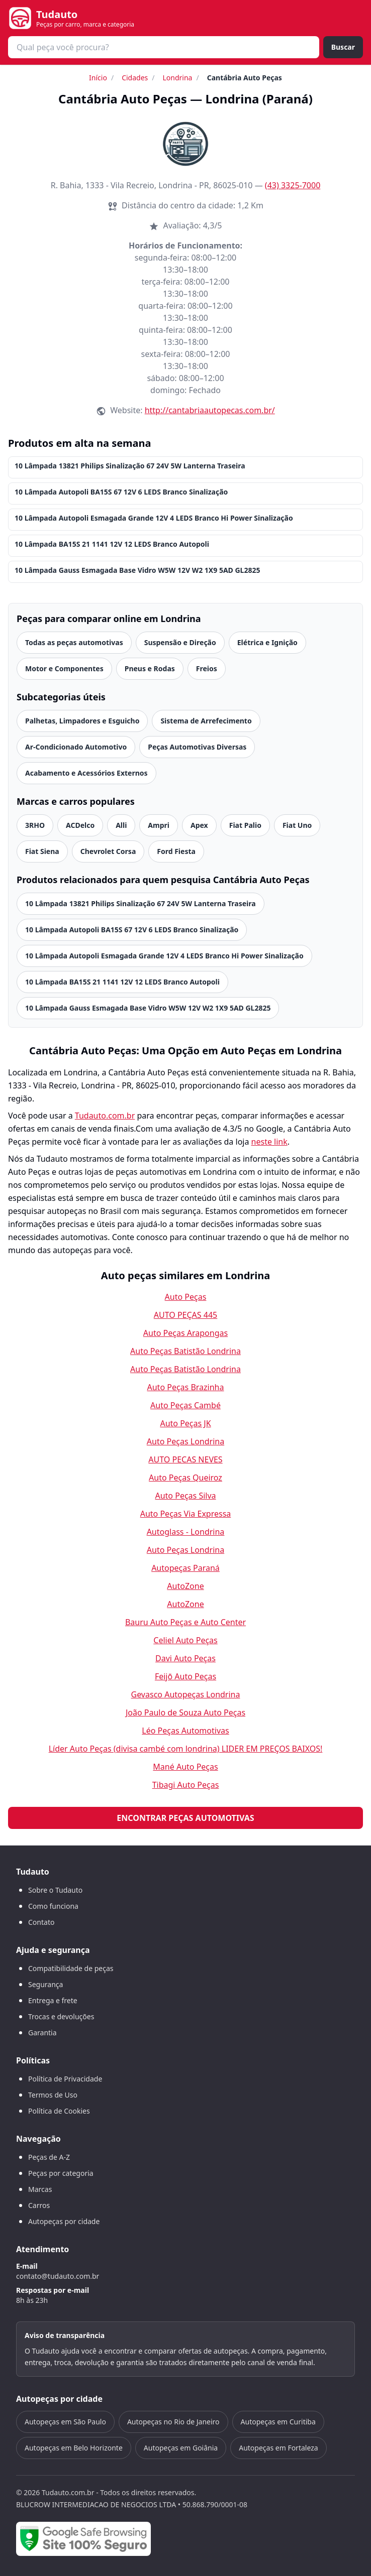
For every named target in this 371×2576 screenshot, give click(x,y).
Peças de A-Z (49, 2157)
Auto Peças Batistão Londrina (185, 1351)
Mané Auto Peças (185, 1766)
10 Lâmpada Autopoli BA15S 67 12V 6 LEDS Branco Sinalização (121, 492)
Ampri (158, 825)
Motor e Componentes (64, 668)
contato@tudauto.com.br (57, 2276)
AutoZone (185, 1585)
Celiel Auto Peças (185, 1640)
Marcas (40, 2189)
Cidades (135, 77)
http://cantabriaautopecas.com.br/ (210, 410)
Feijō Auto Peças (185, 1676)
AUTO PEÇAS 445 (185, 1314)
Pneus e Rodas (150, 668)
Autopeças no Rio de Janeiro (173, 2421)
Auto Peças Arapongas (185, 1332)
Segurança (45, 1984)
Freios (206, 668)
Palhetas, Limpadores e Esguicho (82, 720)
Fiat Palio (245, 825)
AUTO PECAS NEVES (185, 1459)
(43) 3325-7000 (292, 185)
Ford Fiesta (176, 851)
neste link (269, 1141)
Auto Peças (186, 1296)
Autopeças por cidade (64, 2221)
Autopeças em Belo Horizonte (74, 2447)
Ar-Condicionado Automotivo (76, 747)
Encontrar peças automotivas (185, 1817)
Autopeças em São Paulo (65, 2421)
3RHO (35, 825)
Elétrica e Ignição (267, 642)
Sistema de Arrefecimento (205, 720)
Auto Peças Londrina (185, 1441)
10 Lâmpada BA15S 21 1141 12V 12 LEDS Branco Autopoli (112, 544)
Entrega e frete (52, 2000)
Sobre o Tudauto (55, 1890)
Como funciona (53, 1906)
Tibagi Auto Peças (185, 1784)
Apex (199, 825)
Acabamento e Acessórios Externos (86, 773)
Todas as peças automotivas (74, 642)
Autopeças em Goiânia (181, 2447)
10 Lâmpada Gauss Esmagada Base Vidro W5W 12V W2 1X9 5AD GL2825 (137, 570)
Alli (121, 825)
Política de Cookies (59, 2111)
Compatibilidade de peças (71, 1968)
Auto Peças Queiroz (185, 1477)
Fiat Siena (42, 851)
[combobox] (163, 47)
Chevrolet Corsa (108, 851)
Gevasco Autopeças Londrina (185, 1694)
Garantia (42, 2032)
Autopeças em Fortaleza (278, 2447)
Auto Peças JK (185, 1423)
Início (98, 77)
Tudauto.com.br (105, 1115)
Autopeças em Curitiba (278, 2421)
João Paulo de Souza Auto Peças (185, 1712)
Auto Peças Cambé (185, 1405)
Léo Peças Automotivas (185, 1730)
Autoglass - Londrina (186, 1531)
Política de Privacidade (65, 2078)
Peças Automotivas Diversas (197, 747)
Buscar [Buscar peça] (343, 47)
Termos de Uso (52, 2095)
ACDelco (80, 825)
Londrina (178, 77)
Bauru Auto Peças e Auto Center (185, 1622)
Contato (41, 1922)
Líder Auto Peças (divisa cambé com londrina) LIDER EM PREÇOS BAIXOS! (186, 1748)
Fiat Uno (297, 825)
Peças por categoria (61, 2173)
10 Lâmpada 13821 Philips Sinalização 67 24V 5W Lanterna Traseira (130, 465)
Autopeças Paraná (185, 1567)
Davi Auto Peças (185, 1658)
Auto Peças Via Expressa (185, 1513)
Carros (39, 2205)
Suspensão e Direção (180, 642)
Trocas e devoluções (61, 2016)
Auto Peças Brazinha (185, 1387)
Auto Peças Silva (185, 1495)
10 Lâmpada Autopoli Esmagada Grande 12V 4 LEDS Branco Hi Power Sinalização (154, 518)
